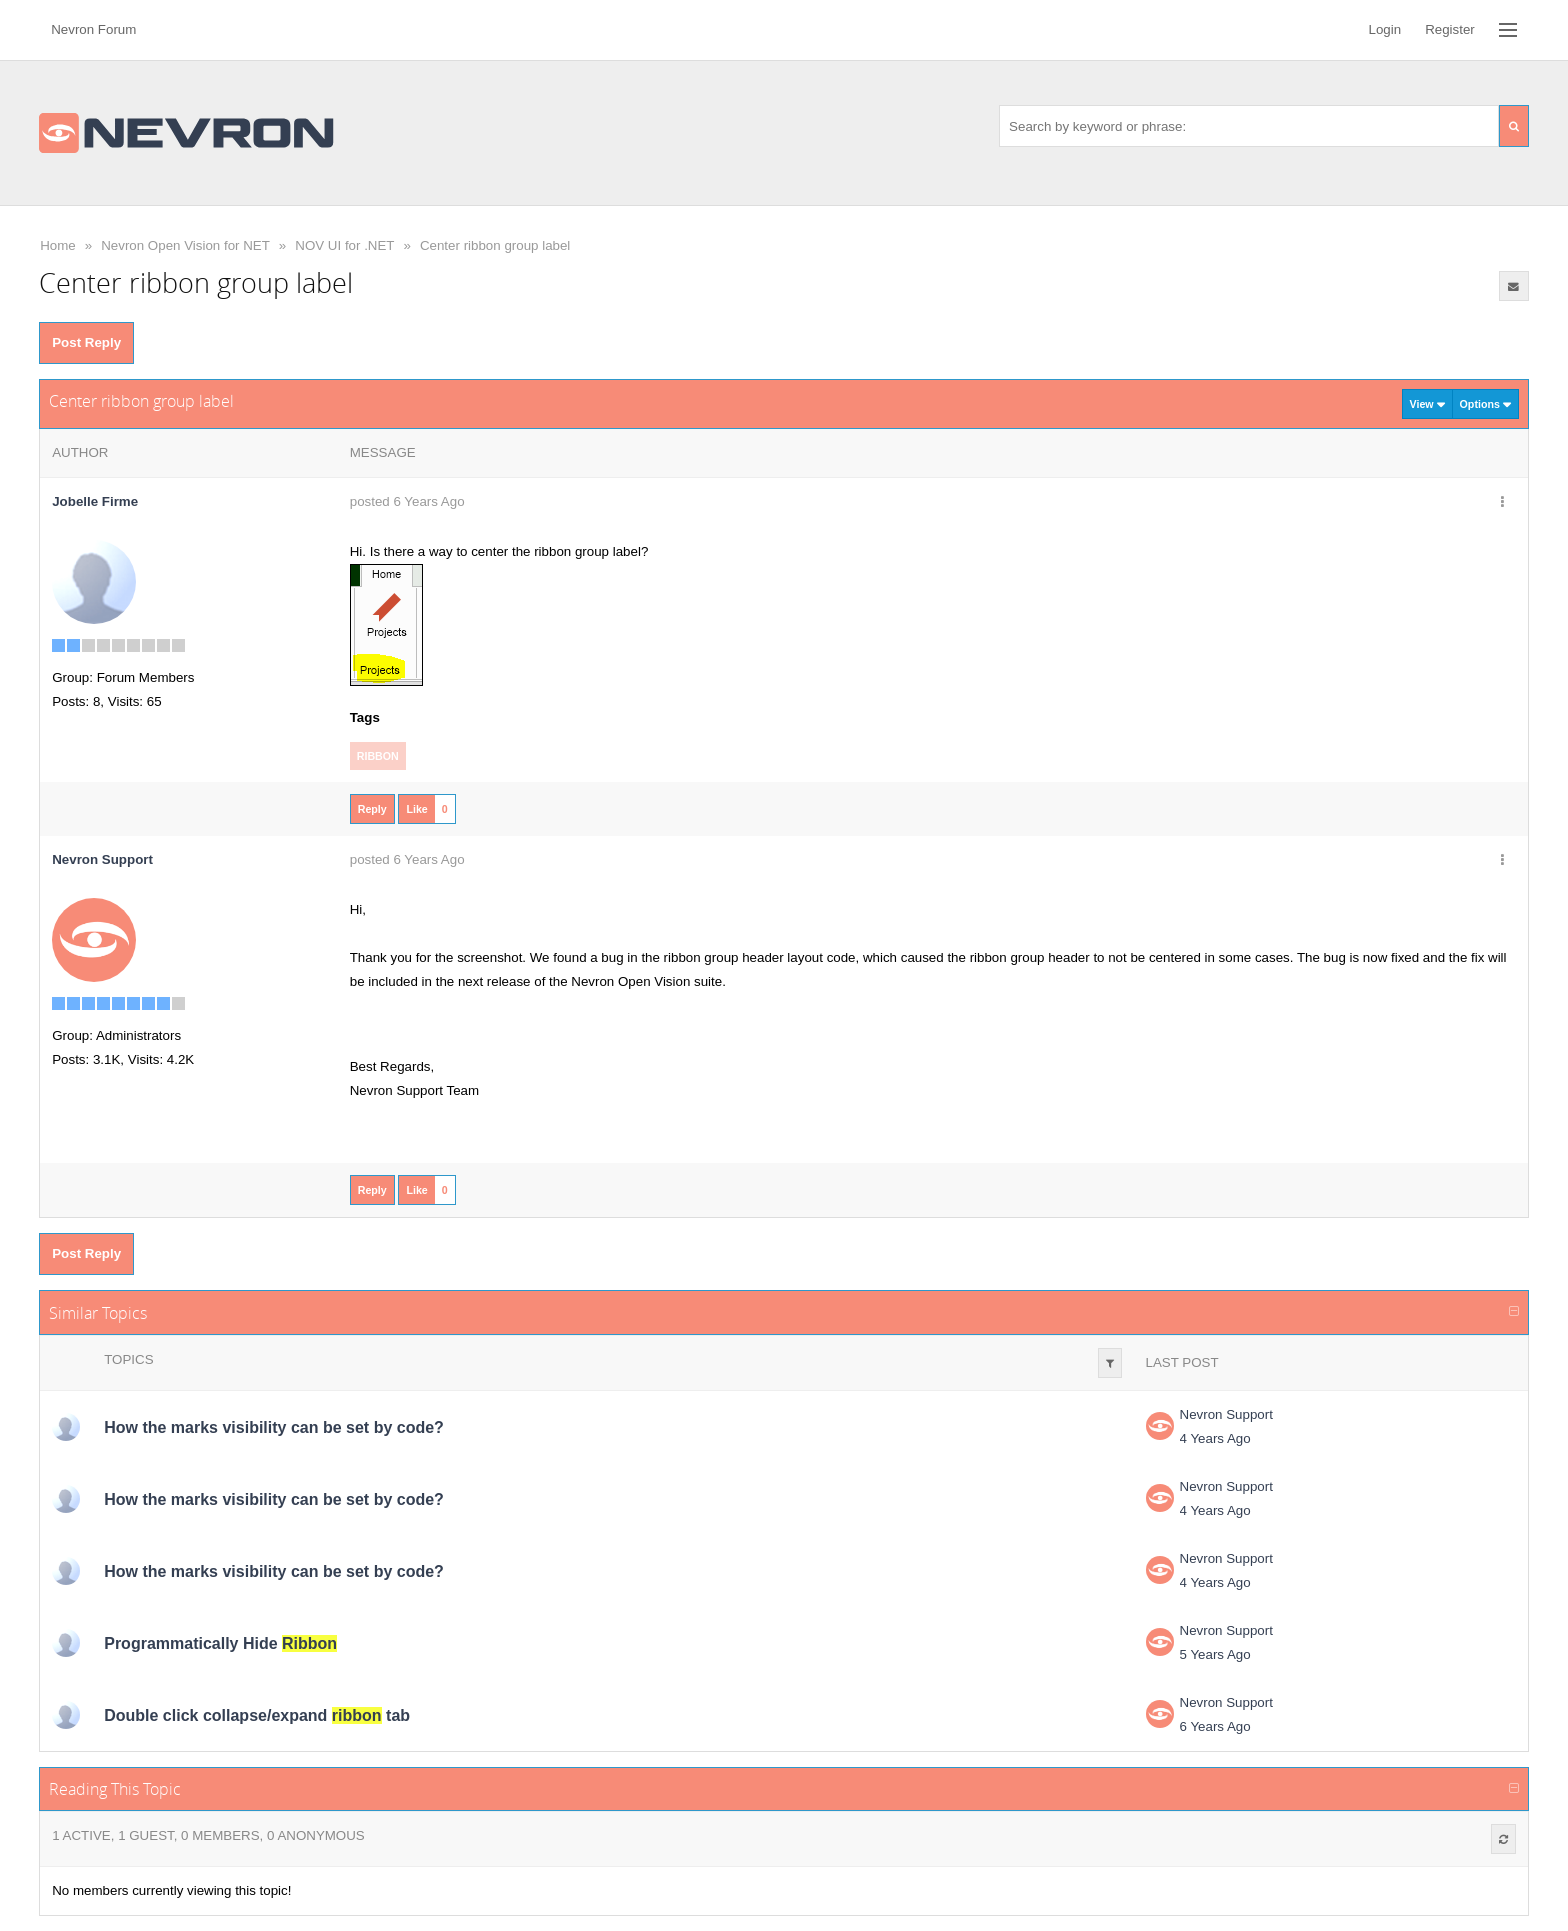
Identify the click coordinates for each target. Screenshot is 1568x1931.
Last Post (1182, 1362)
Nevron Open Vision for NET (185, 245)
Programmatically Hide (220, 1643)
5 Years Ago (1215, 1654)
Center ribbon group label (495, 245)
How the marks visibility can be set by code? (274, 1427)
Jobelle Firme (95, 501)
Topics (128, 1359)
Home (58, 245)
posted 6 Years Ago (407, 501)
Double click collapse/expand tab (257, 1715)
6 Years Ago (1215, 1726)
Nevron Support (1226, 1414)
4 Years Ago (1215, 1438)
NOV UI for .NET (344, 245)
